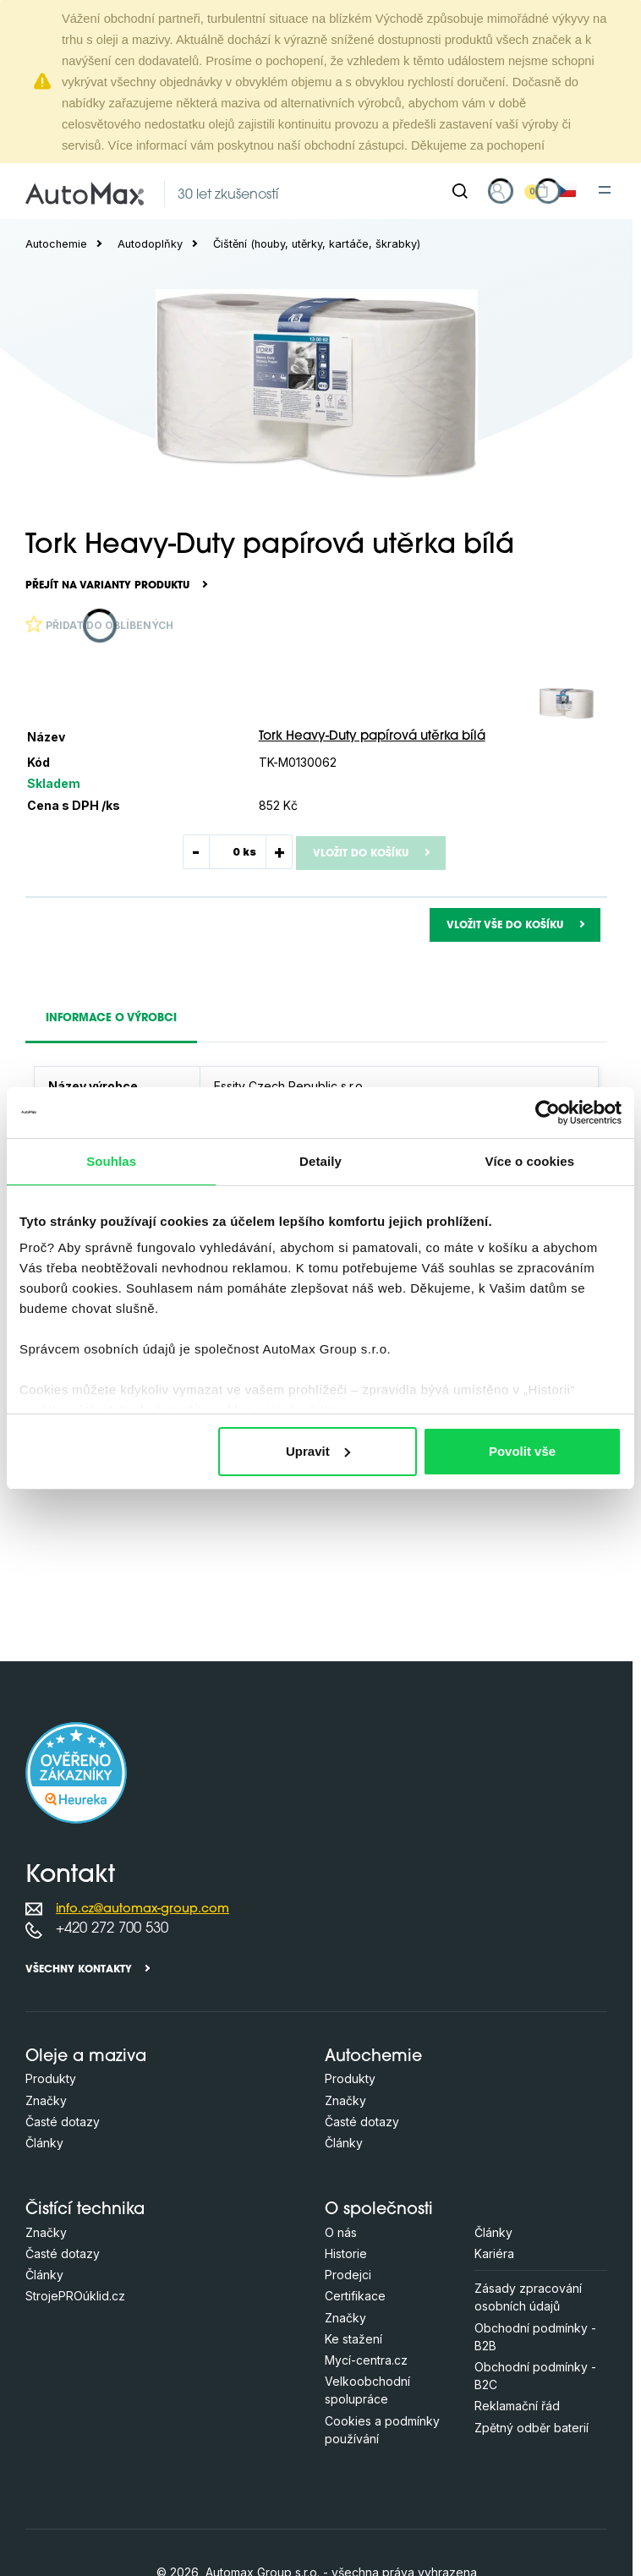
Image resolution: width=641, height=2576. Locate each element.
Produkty (50, 2078)
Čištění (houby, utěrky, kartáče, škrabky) (316, 244)
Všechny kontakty (78, 1970)
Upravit (318, 1451)
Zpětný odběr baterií (531, 2427)
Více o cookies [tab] (530, 1161)
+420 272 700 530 (112, 1929)
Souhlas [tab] (111, 1161)
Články (44, 2143)
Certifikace (355, 2296)
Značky (46, 2100)
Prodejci (348, 2274)
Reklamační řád (517, 2405)
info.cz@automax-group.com (142, 1909)
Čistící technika (85, 2210)
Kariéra (494, 2253)
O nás (341, 2232)
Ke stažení (353, 2339)
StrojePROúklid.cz (75, 2296)
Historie (346, 2253)
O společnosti (379, 2210)
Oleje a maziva (85, 2057)
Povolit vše (522, 1451)
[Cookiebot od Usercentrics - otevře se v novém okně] (548, 1112)
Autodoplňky (150, 244)
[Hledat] (460, 191)
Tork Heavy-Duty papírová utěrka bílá (372, 736)
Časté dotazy (62, 2121)
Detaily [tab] (320, 1161)
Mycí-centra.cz (366, 2360)
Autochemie (56, 244)
